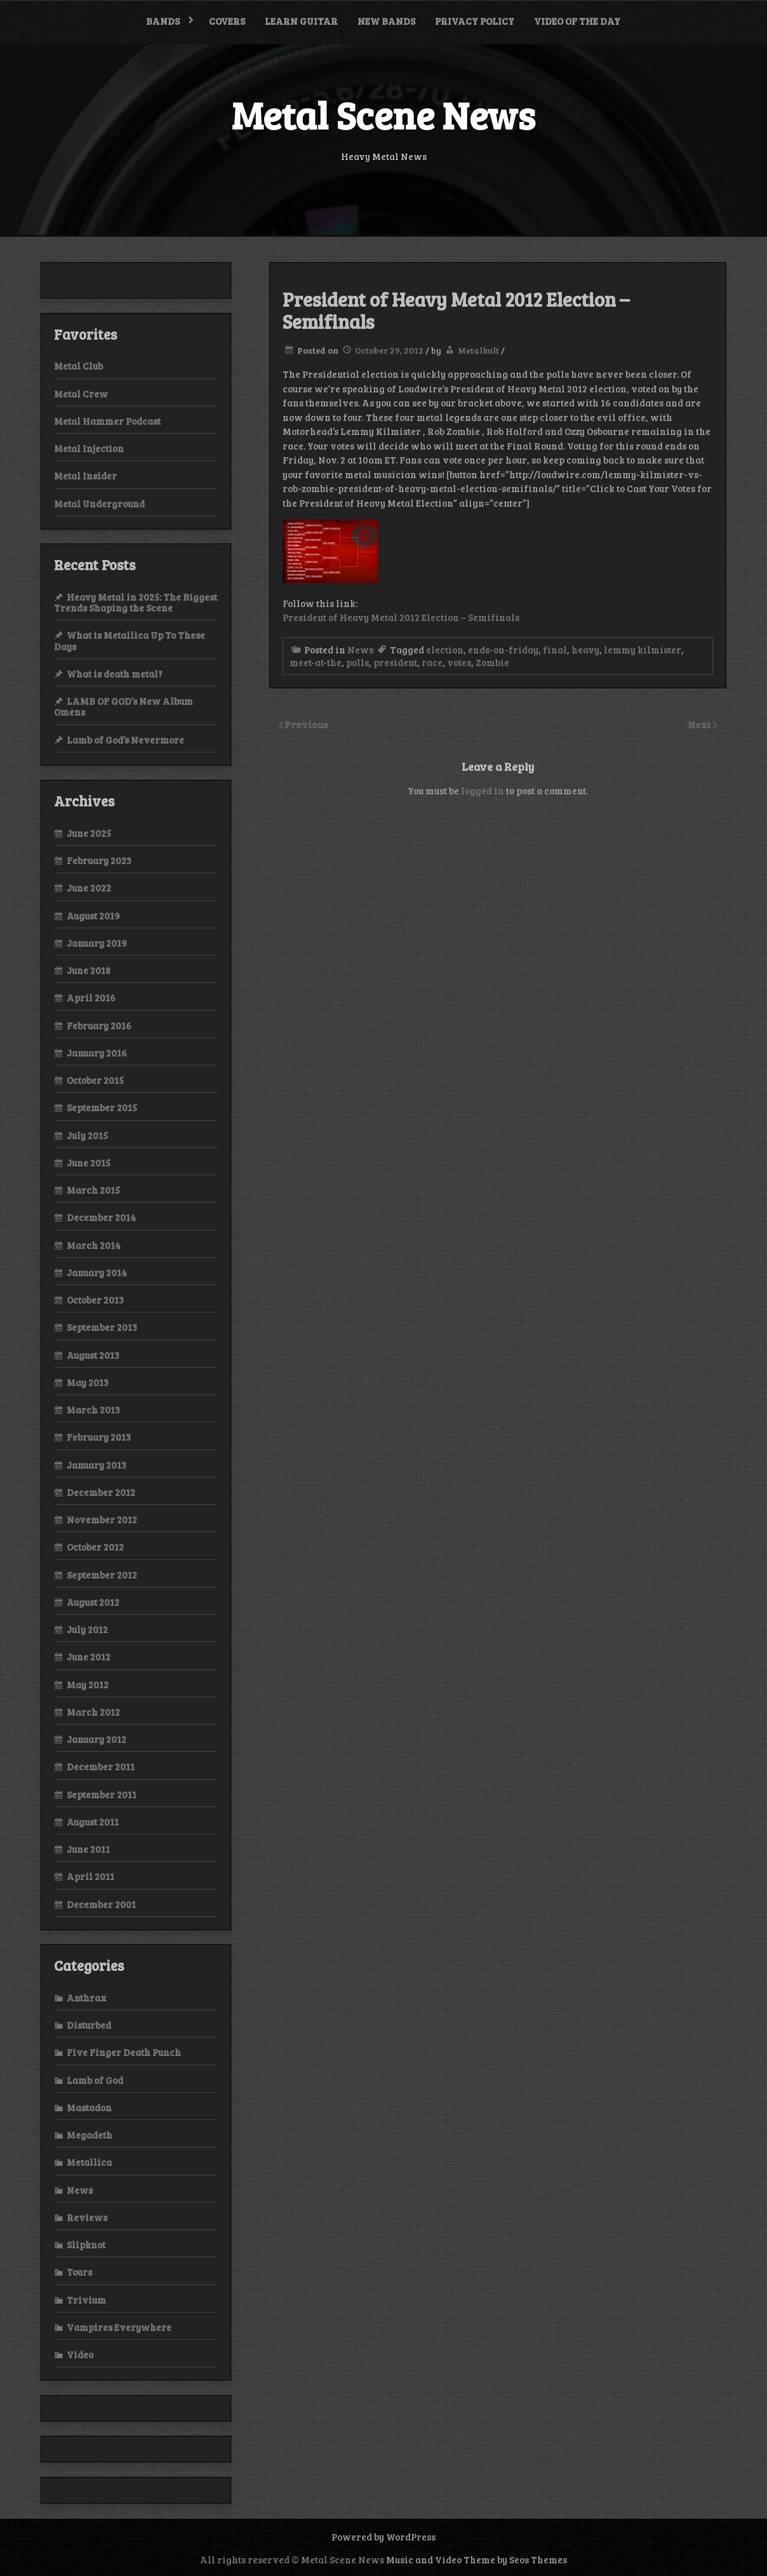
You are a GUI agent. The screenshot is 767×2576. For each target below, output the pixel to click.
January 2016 (97, 1052)
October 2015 (95, 1080)
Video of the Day (577, 21)
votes (459, 662)
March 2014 (94, 1245)
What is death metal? (115, 673)
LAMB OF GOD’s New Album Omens (123, 706)
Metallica (89, 2162)
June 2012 (88, 1656)
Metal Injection (89, 448)
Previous (306, 724)
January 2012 (96, 1739)
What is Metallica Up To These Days (129, 640)
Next (700, 724)
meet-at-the (316, 662)
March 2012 (93, 1711)
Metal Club (78, 365)
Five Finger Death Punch (124, 2052)
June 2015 (88, 1162)
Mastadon (89, 2107)
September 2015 (102, 1107)
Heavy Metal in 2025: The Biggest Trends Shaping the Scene (135, 602)
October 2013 (95, 1299)
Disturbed (89, 2025)
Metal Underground (99, 503)
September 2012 (102, 1574)
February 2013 (99, 1437)
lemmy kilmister (642, 649)
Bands (163, 21)
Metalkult (478, 350)
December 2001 (101, 1904)
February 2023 (99, 860)
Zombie (492, 662)
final (555, 649)
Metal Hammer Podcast (107, 421)
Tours (79, 2272)
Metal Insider (85, 475)
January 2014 (97, 1272)
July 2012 (87, 1629)
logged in (482, 790)
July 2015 (87, 1135)
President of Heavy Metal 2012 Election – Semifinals (401, 617)
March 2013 (93, 1409)
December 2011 (101, 1766)
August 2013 (93, 1355)
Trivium (86, 2299)
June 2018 (88, 970)
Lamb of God (95, 2080)
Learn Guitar (301, 21)
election (445, 649)
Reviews (87, 2217)
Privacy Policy (474, 21)
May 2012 (88, 1684)
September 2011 (102, 1794)
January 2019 (97, 943)
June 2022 (89, 887)
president (395, 662)
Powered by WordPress (383, 2536)
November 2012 (102, 1519)
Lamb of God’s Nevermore (125, 739)
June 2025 (89, 833)
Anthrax (87, 1997)
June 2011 (88, 1849)
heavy (585, 649)
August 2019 (93, 915)
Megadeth (89, 2134)
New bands (386, 21)
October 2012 (95, 1546)
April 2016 (91, 997)
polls (357, 662)
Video (80, 2354)
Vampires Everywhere (119, 2327)
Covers (227, 21)
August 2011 (93, 1821)
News (360, 649)
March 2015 (93, 1190)
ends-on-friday (503, 649)
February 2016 (99, 1025)
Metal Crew (81, 393)
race (432, 662)
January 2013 (96, 1464)
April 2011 (90, 1876)
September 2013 (102, 1327)
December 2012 (101, 1492)
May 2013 (88, 1382)
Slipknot (86, 2244)
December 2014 (101, 1217)
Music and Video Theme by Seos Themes (476, 2559)
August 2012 (93, 1602)
